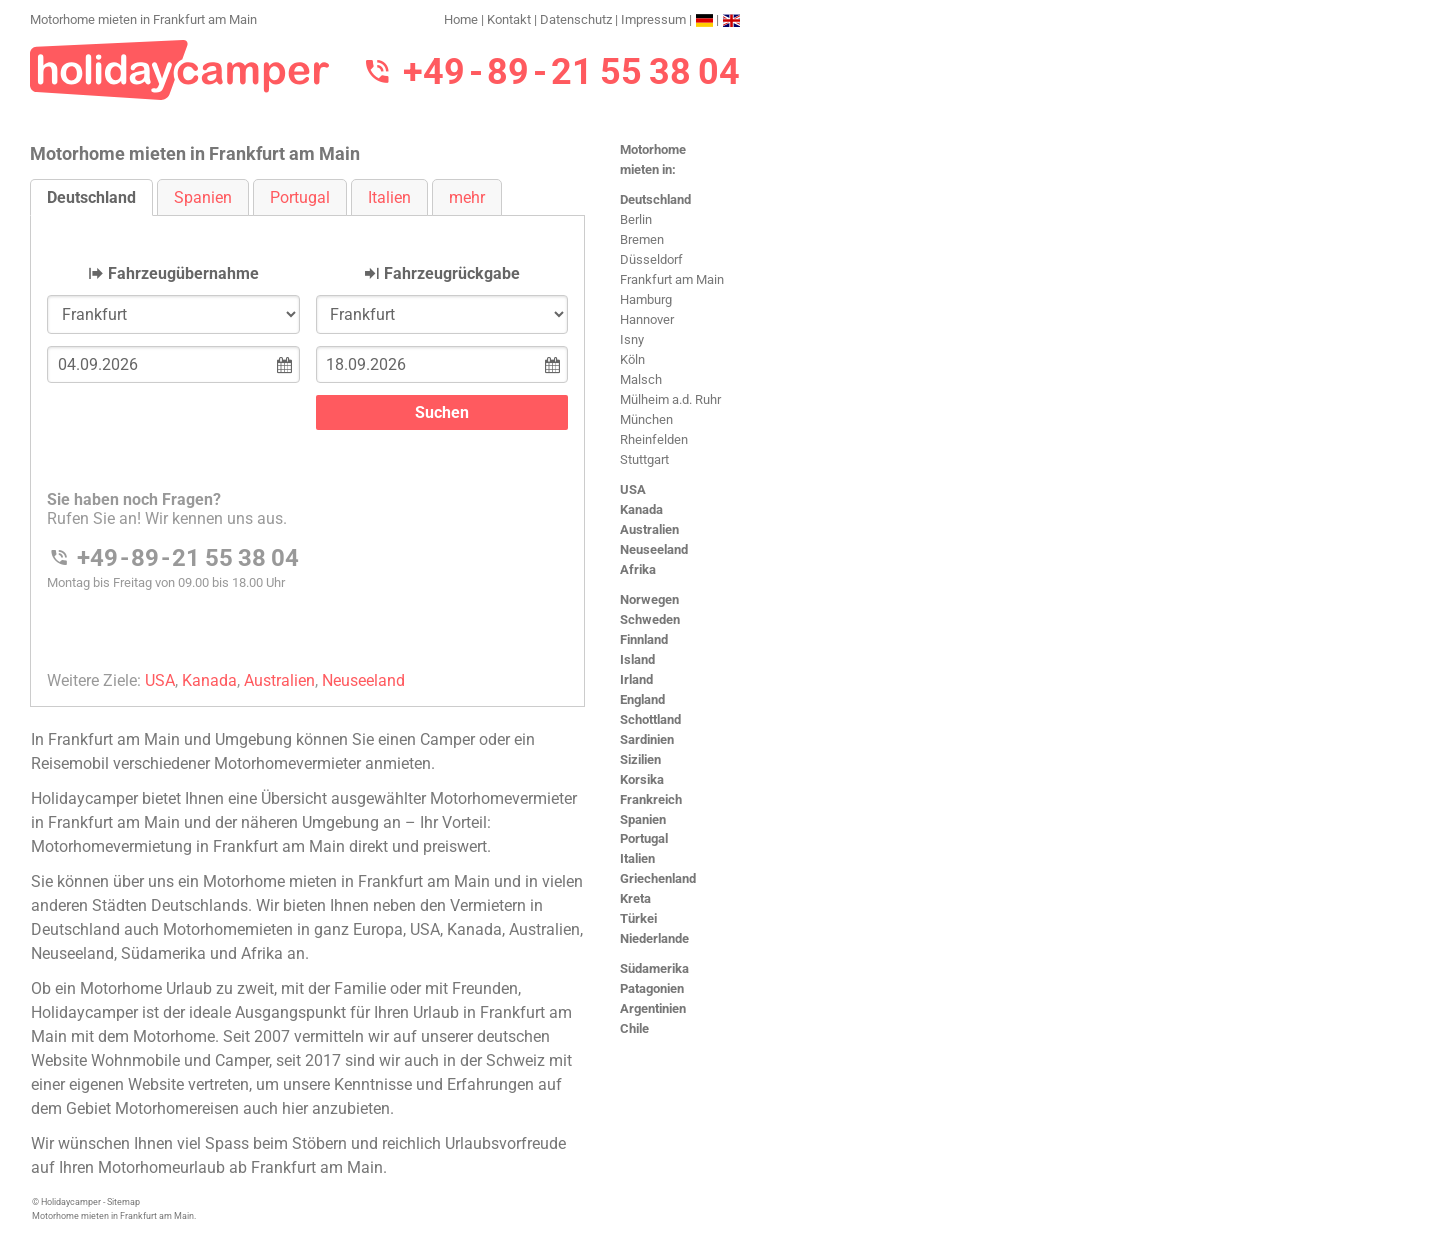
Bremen (642, 239)
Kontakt (509, 19)
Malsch (641, 379)
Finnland (644, 639)
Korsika (642, 779)
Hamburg (646, 299)
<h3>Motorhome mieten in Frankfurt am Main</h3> (307, 444)
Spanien (643, 819)
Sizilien (640, 759)
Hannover (647, 319)
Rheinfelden (654, 439)
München (646, 419)
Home (461, 19)
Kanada (641, 509)
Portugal (644, 838)
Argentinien (653, 1008)
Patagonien (652, 988)
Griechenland (658, 878)
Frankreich (651, 799)
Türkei (638, 918)
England (642, 699)
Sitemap (123, 1202)
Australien (649, 529)
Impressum (653, 19)
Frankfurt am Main (672, 279)
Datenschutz (576, 19)
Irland (636, 679)
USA (633, 489)
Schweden (650, 619)
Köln (632, 359)
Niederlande (654, 938)
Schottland (650, 719)
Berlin (636, 219)
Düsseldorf (651, 259)
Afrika (638, 569)
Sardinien (647, 739)
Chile (634, 1028)
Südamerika (654, 968)
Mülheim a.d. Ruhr (670, 399)
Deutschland (655, 199)
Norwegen (649, 599)
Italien (637, 858)
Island (637, 659)
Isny (632, 339)
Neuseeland (654, 549)
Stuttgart (644, 459)
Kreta (635, 898)
